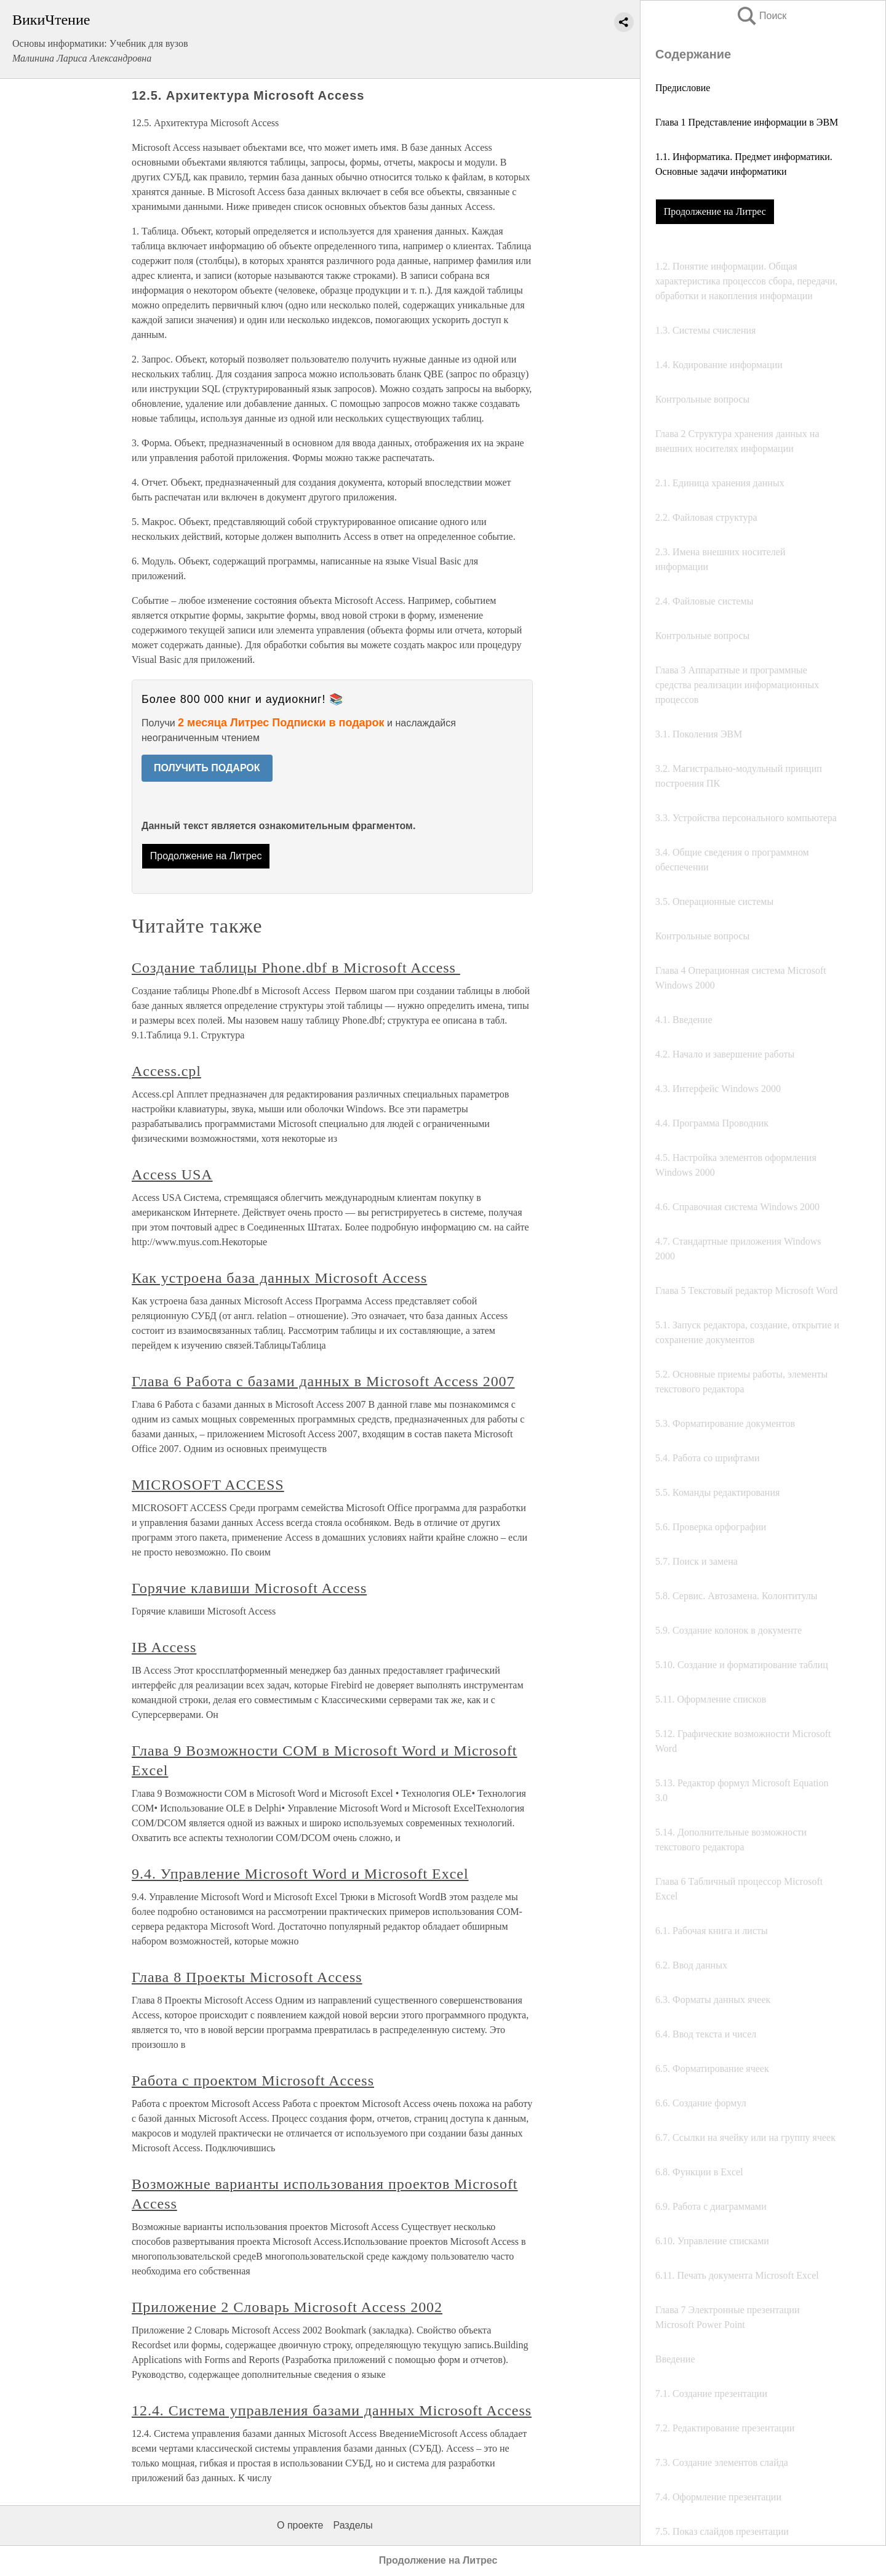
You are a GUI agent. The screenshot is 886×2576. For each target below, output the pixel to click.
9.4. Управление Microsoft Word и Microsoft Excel (300, 1874)
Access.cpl (166, 1071)
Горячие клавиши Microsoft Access (249, 1588)
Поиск (761, 15)
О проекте (300, 2525)
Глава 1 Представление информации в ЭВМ (746, 122)
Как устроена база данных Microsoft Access (279, 1278)
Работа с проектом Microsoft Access (253, 2080)
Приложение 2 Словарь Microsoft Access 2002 (287, 2307)
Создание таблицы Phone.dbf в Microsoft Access (296, 968)
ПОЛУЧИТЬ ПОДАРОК (207, 768)
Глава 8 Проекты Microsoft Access (247, 1977)
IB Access (164, 1647)
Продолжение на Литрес (715, 211)
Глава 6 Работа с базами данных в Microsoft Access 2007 (323, 1381)
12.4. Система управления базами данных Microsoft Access (332, 2410)
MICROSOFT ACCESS (208, 1485)
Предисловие (682, 87)
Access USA (172, 1174)
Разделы (352, 2525)
